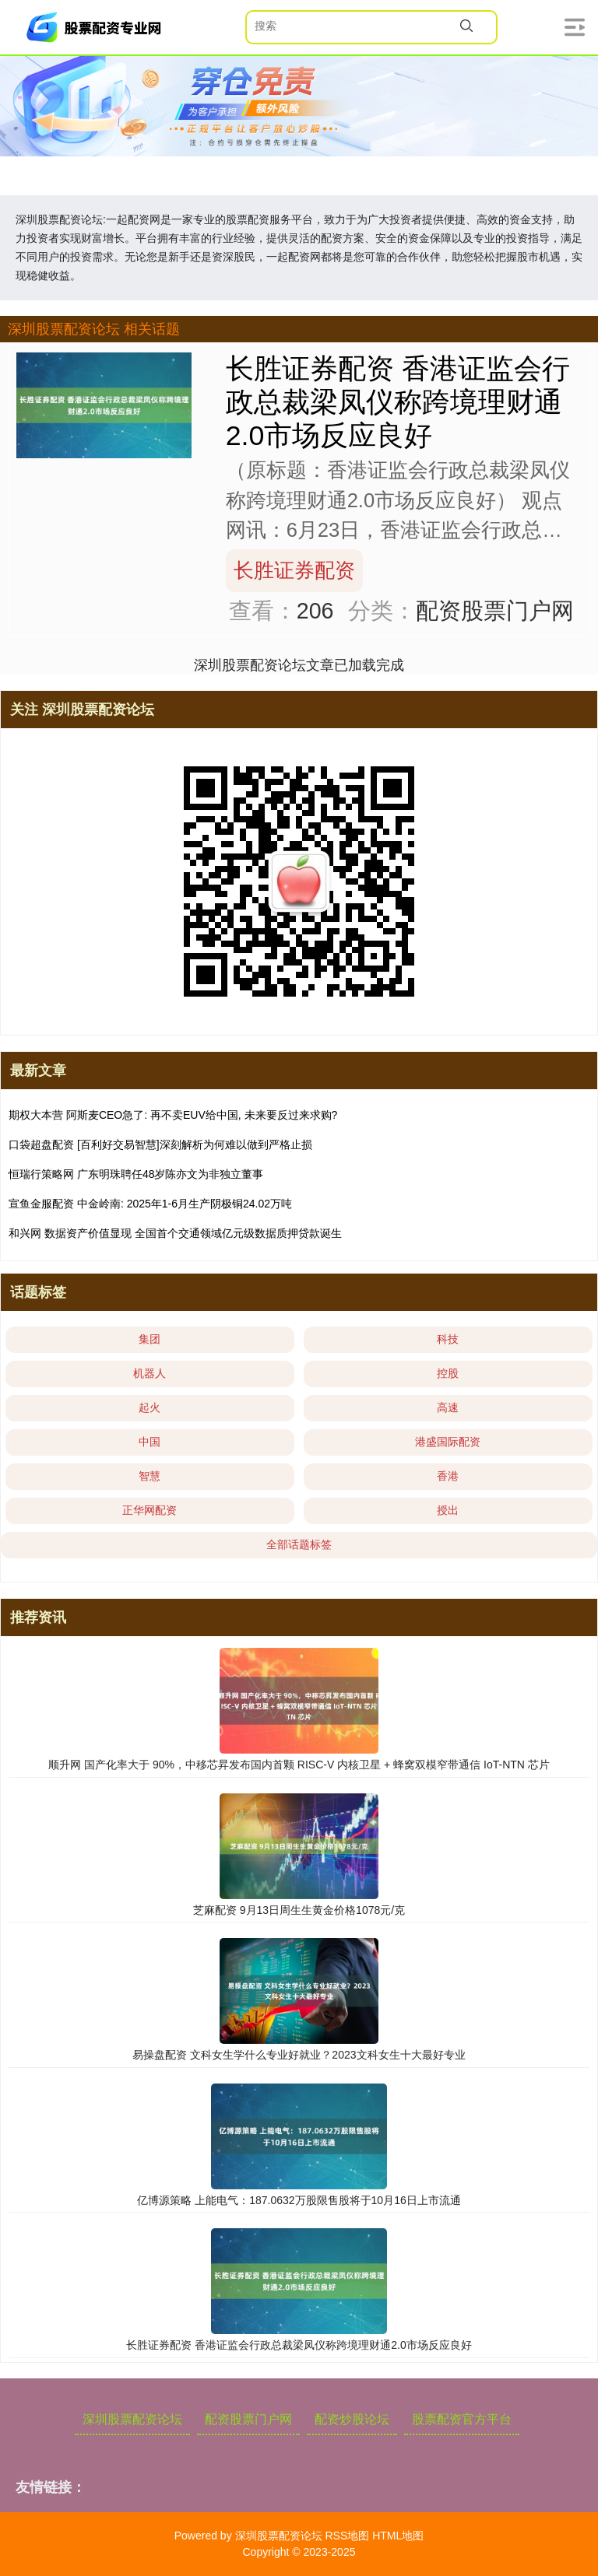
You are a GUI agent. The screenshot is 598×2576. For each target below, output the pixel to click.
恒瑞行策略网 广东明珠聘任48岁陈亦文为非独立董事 (136, 1174)
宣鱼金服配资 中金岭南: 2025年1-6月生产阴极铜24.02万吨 (150, 1203)
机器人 (149, 1373)
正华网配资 (149, 1510)
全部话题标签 (299, 1544)
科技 (448, 1339)
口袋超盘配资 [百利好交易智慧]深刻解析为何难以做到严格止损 (160, 1144)
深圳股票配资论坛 (132, 2419)
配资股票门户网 (248, 2419)
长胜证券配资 (294, 570)
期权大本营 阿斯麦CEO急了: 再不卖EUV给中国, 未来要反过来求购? (173, 1115)
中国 (149, 1441)
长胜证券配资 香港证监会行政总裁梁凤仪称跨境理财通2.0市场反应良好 (398, 402)
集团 (149, 1339)
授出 (448, 1510)
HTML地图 (398, 2535)
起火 (149, 1407)
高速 (448, 1407)
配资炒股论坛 (352, 2419)
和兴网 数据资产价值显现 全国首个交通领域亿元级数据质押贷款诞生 (175, 1233)
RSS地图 (347, 2535)
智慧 (149, 1476)
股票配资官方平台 (462, 2419)
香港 (448, 1476)
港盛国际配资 (447, 1441)
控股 (448, 1373)
